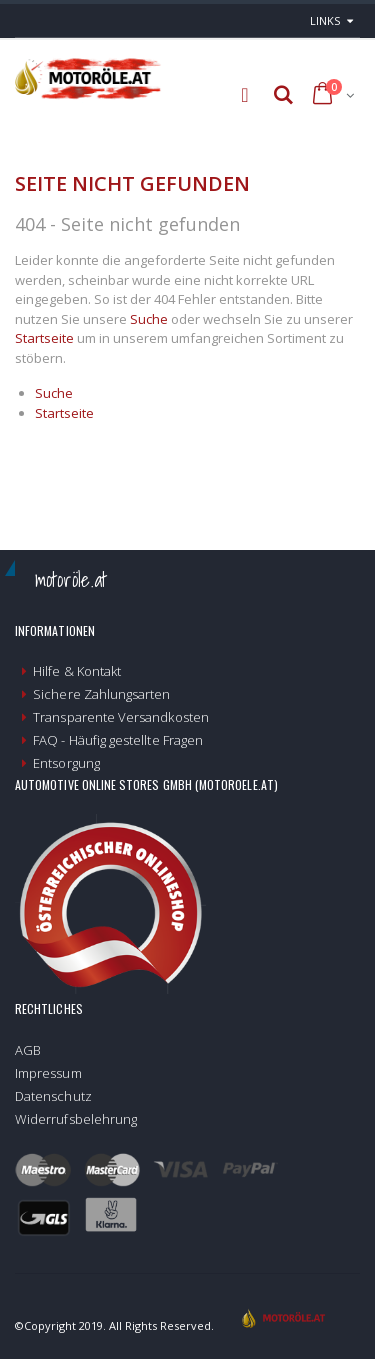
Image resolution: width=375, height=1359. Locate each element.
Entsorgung (66, 763)
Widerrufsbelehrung (76, 1119)
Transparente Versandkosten (121, 717)
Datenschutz (53, 1096)
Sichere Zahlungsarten (101, 694)
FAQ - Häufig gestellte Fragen (118, 740)
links (325, 20)
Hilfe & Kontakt (77, 671)
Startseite (44, 338)
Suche (149, 319)
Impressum (48, 1073)
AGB (28, 1050)
